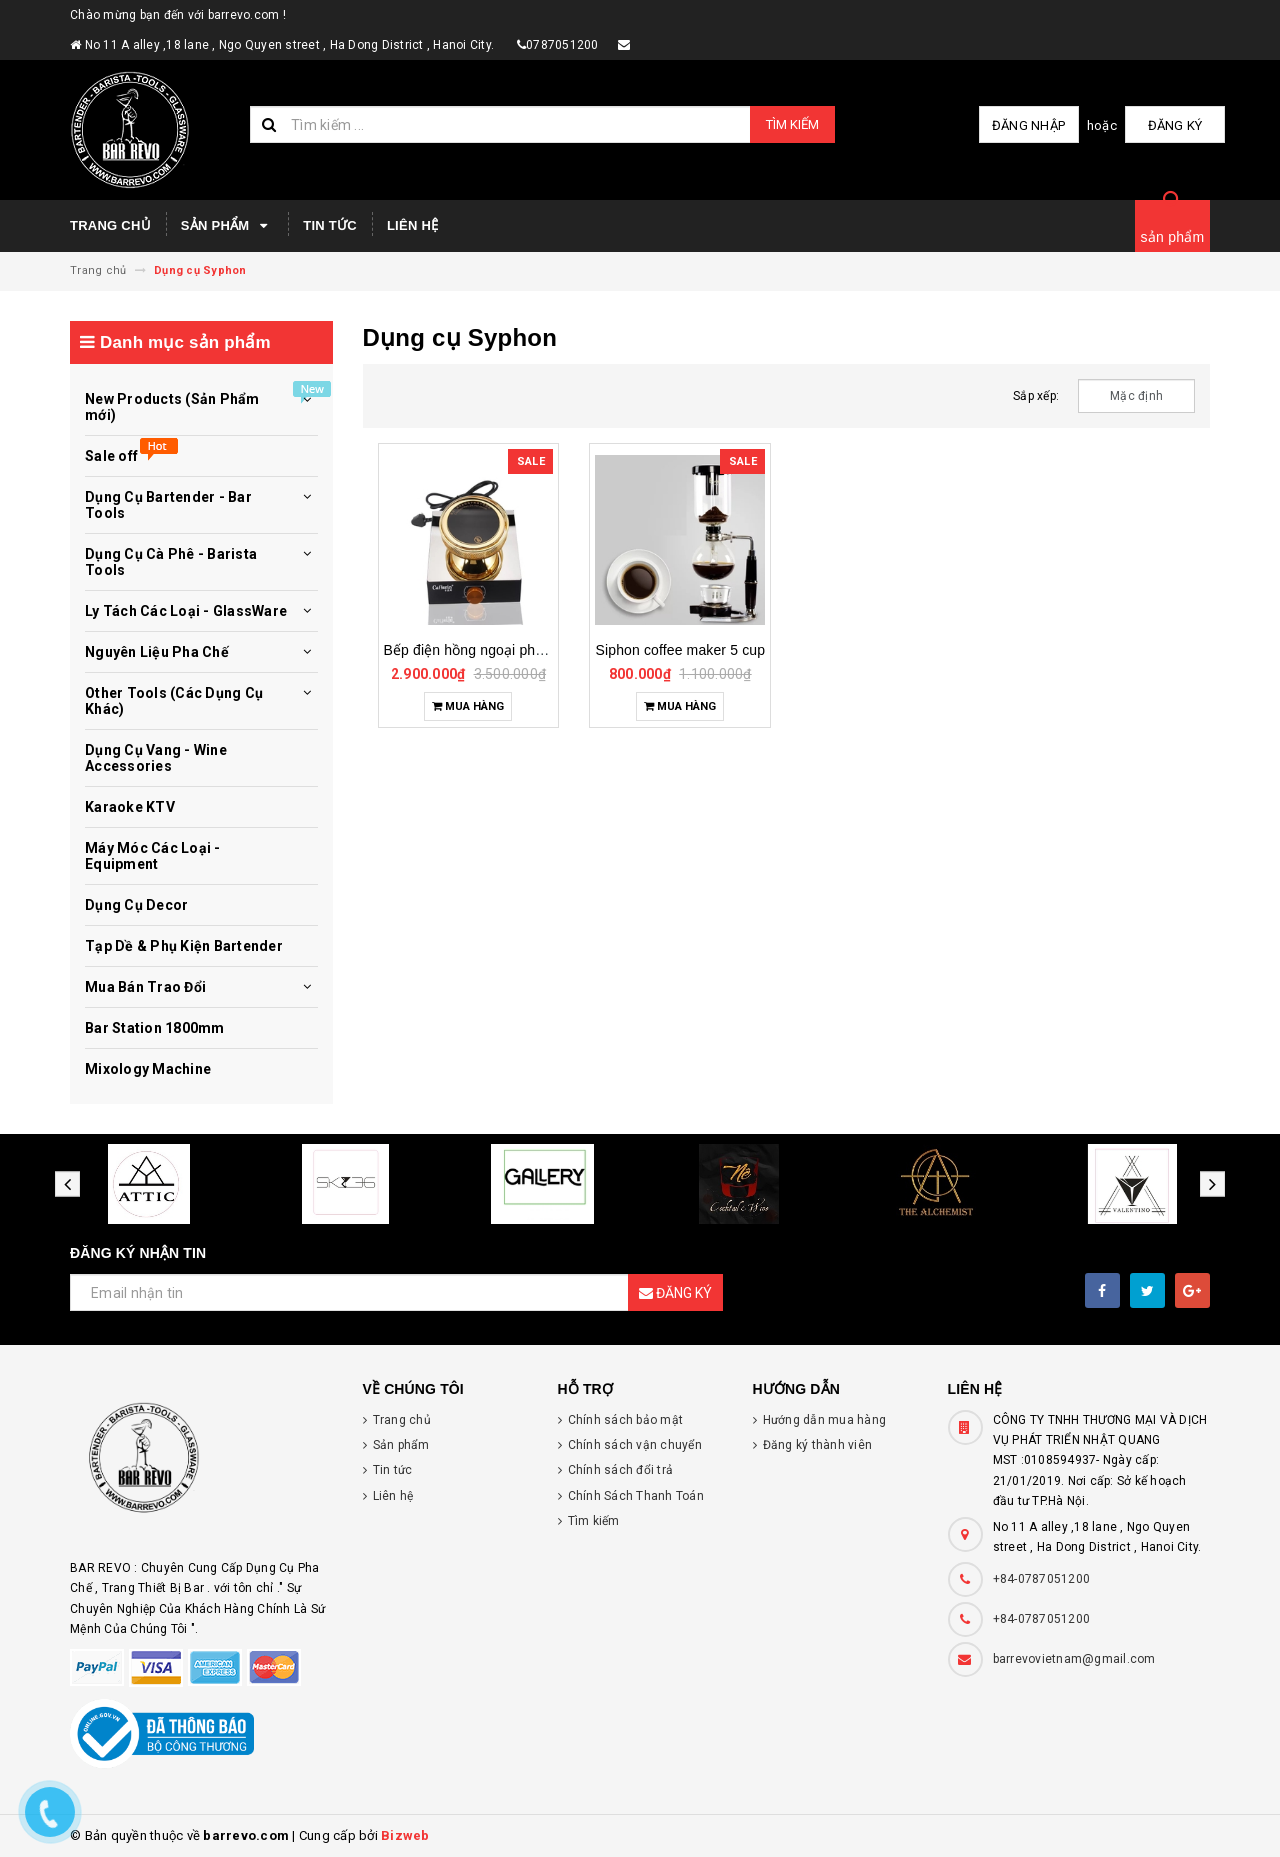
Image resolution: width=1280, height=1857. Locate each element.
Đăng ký (1175, 125)
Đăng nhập (1028, 125)
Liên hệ (412, 225)
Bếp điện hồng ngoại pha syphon (489, 650)
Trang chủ (110, 225)
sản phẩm (1173, 237)
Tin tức (330, 225)
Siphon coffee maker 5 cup (681, 650)
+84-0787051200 (1042, 1579)
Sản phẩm (227, 226)
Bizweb (405, 1835)
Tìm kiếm (792, 124)
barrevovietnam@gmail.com (1074, 1659)
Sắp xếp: (1036, 396)
